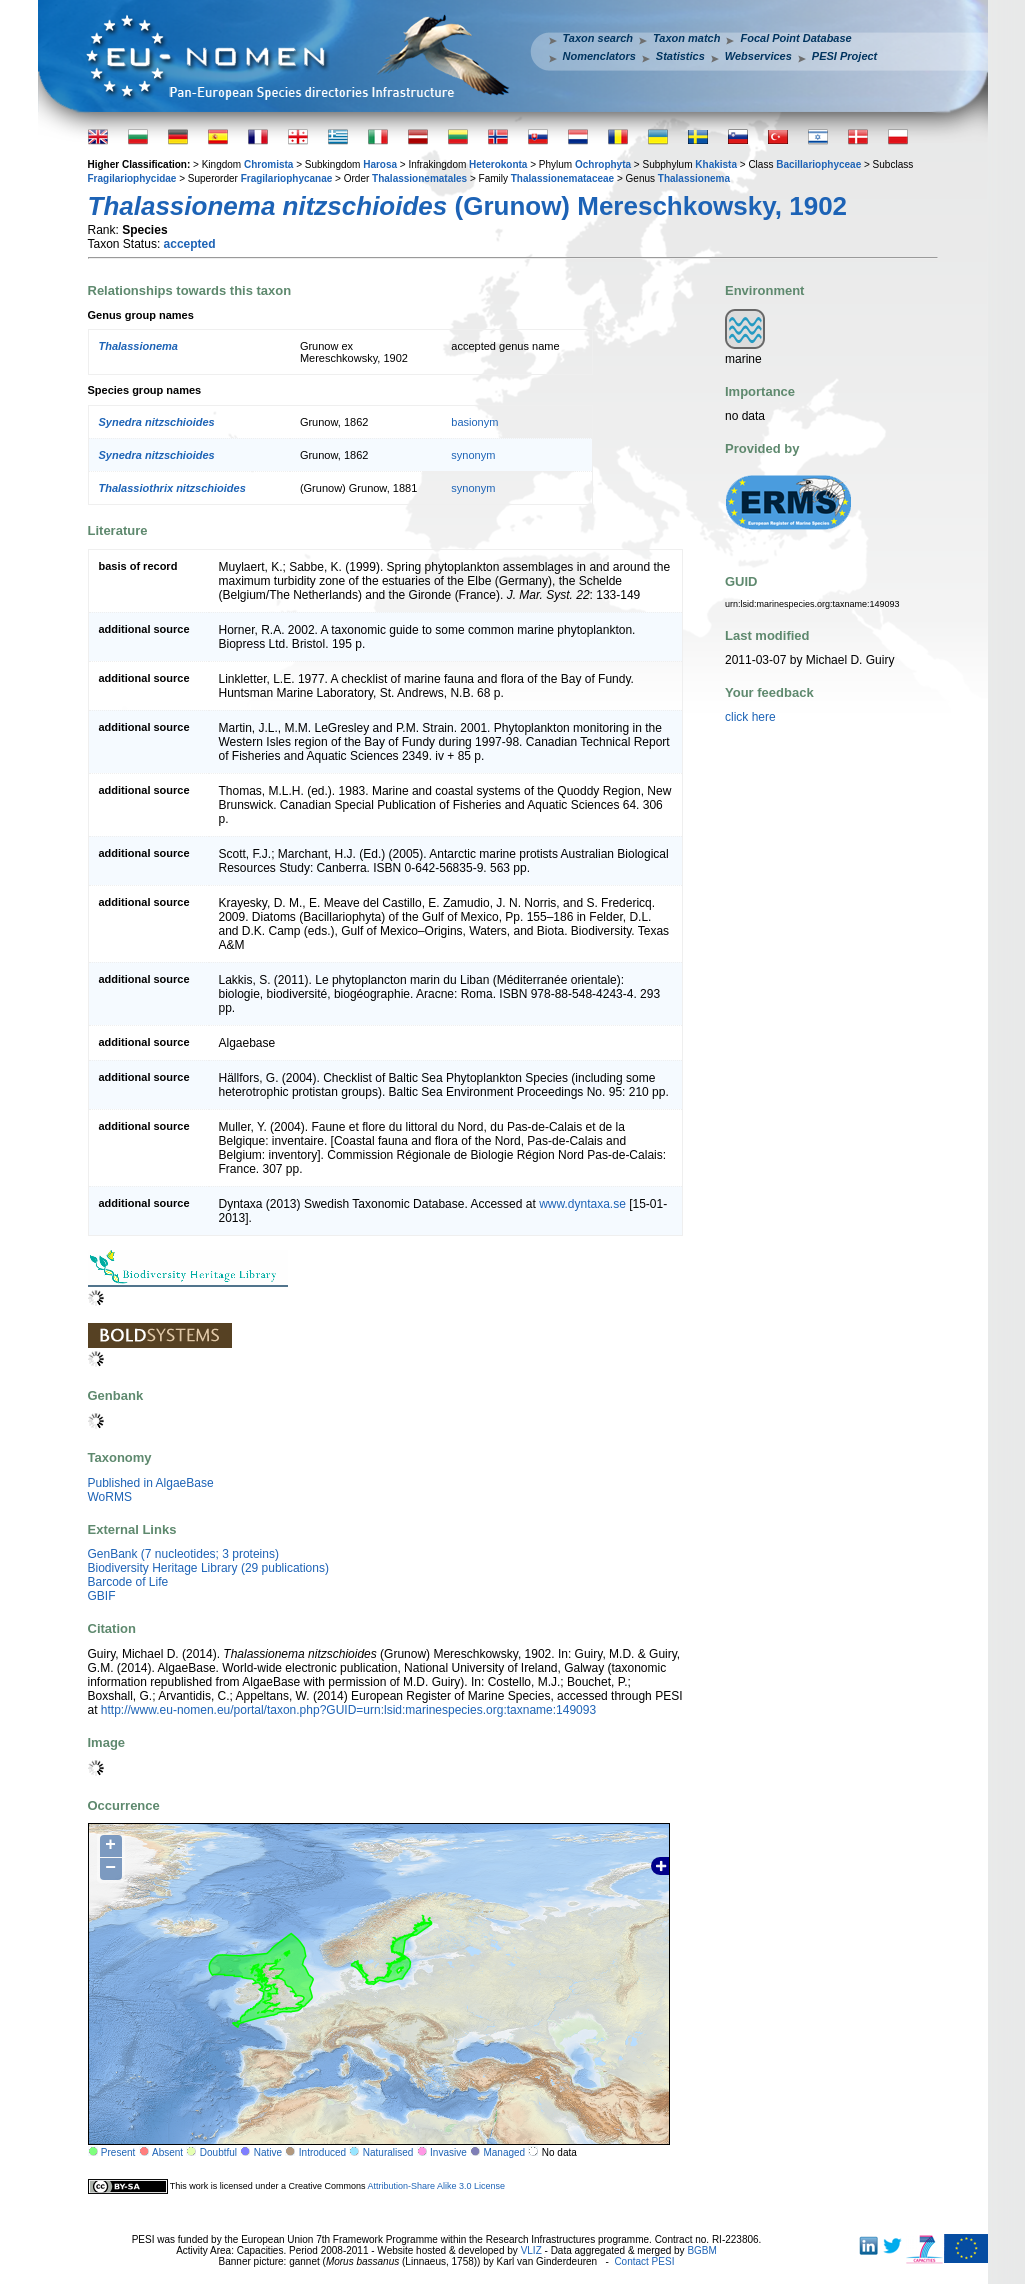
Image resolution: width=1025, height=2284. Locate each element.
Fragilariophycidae (132, 178)
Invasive (448, 2152)
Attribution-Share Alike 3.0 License (436, 2186)
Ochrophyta (603, 164)
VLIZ (531, 2250)
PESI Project (844, 56)
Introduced (322, 2152)
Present (118, 2152)
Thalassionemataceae (562, 178)
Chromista (268, 164)
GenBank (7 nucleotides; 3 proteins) (183, 1554)
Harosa (380, 164)
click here (750, 717)
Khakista (716, 164)
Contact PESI (644, 2261)
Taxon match (686, 38)
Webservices (758, 56)
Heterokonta (498, 164)
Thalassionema (694, 178)
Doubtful (218, 2152)
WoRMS (110, 1497)
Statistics (680, 56)
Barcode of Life (128, 1582)
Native (268, 2152)
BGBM (701, 2250)
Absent (167, 2152)
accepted (190, 244)
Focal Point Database (795, 38)
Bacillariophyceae (818, 164)
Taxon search (598, 38)
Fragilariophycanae (287, 178)
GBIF (102, 1596)
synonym (473, 455)
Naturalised (388, 2152)
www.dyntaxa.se (582, 1204)
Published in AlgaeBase (151, 1483)
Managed (504, 2152)
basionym (474, 422)
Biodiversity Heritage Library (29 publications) (208, 1568)
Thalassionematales (419, 178)
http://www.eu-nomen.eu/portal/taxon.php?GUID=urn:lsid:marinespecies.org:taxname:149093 (348, 1710)
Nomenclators (599, 56)
